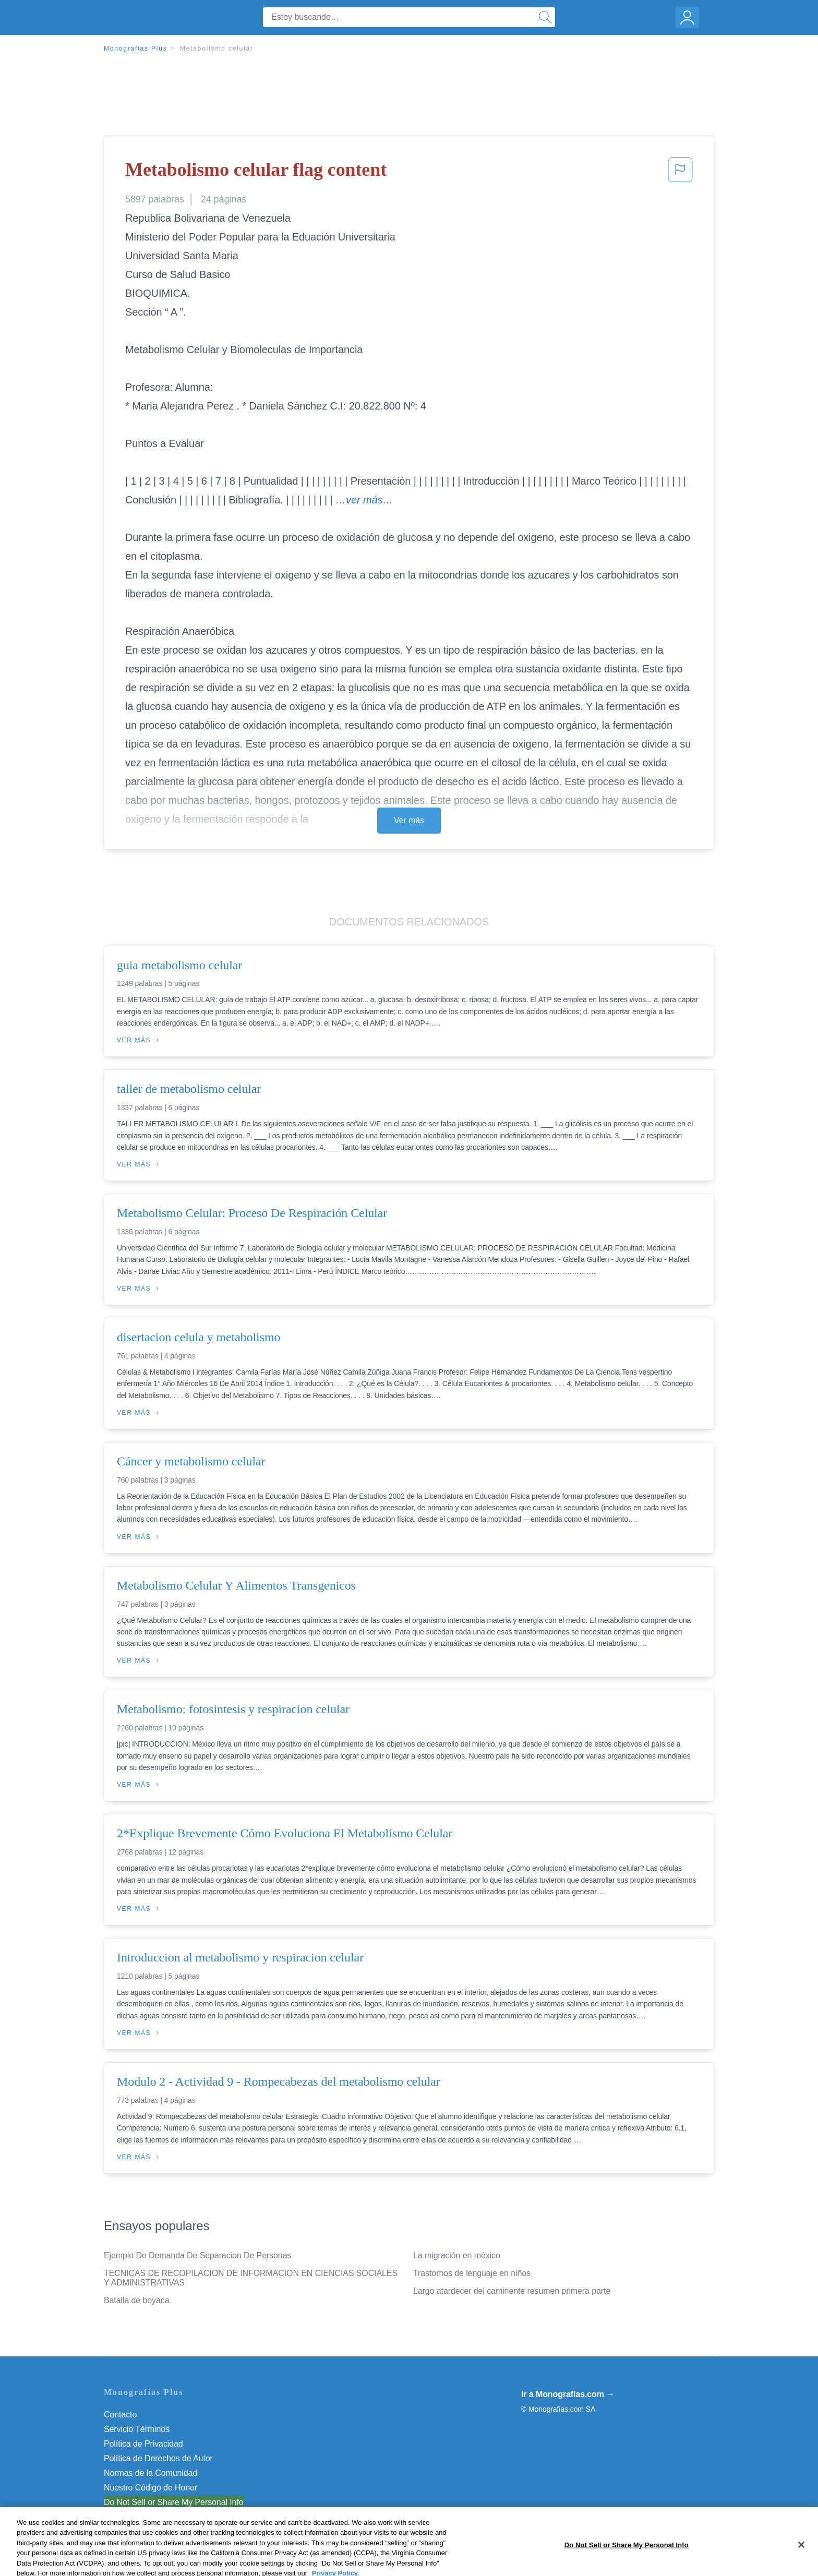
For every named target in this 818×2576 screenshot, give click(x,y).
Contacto (120, 2414)
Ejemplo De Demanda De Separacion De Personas (197, 2255)
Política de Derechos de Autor (158, 2458)
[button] (680, 172)
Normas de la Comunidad (150, 2473)
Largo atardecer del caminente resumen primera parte (511, 2290)
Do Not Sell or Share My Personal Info (174, 2502)
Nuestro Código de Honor (150, 2487)
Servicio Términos (137, 2429)
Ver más (409, 820)
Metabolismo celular (217, 48)
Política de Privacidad (143, 2443)
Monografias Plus (135, 48)
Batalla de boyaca (137, 2300)
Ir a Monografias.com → (568, 2394)
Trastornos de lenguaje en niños (472, 2273)
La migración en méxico (456, 2255)
